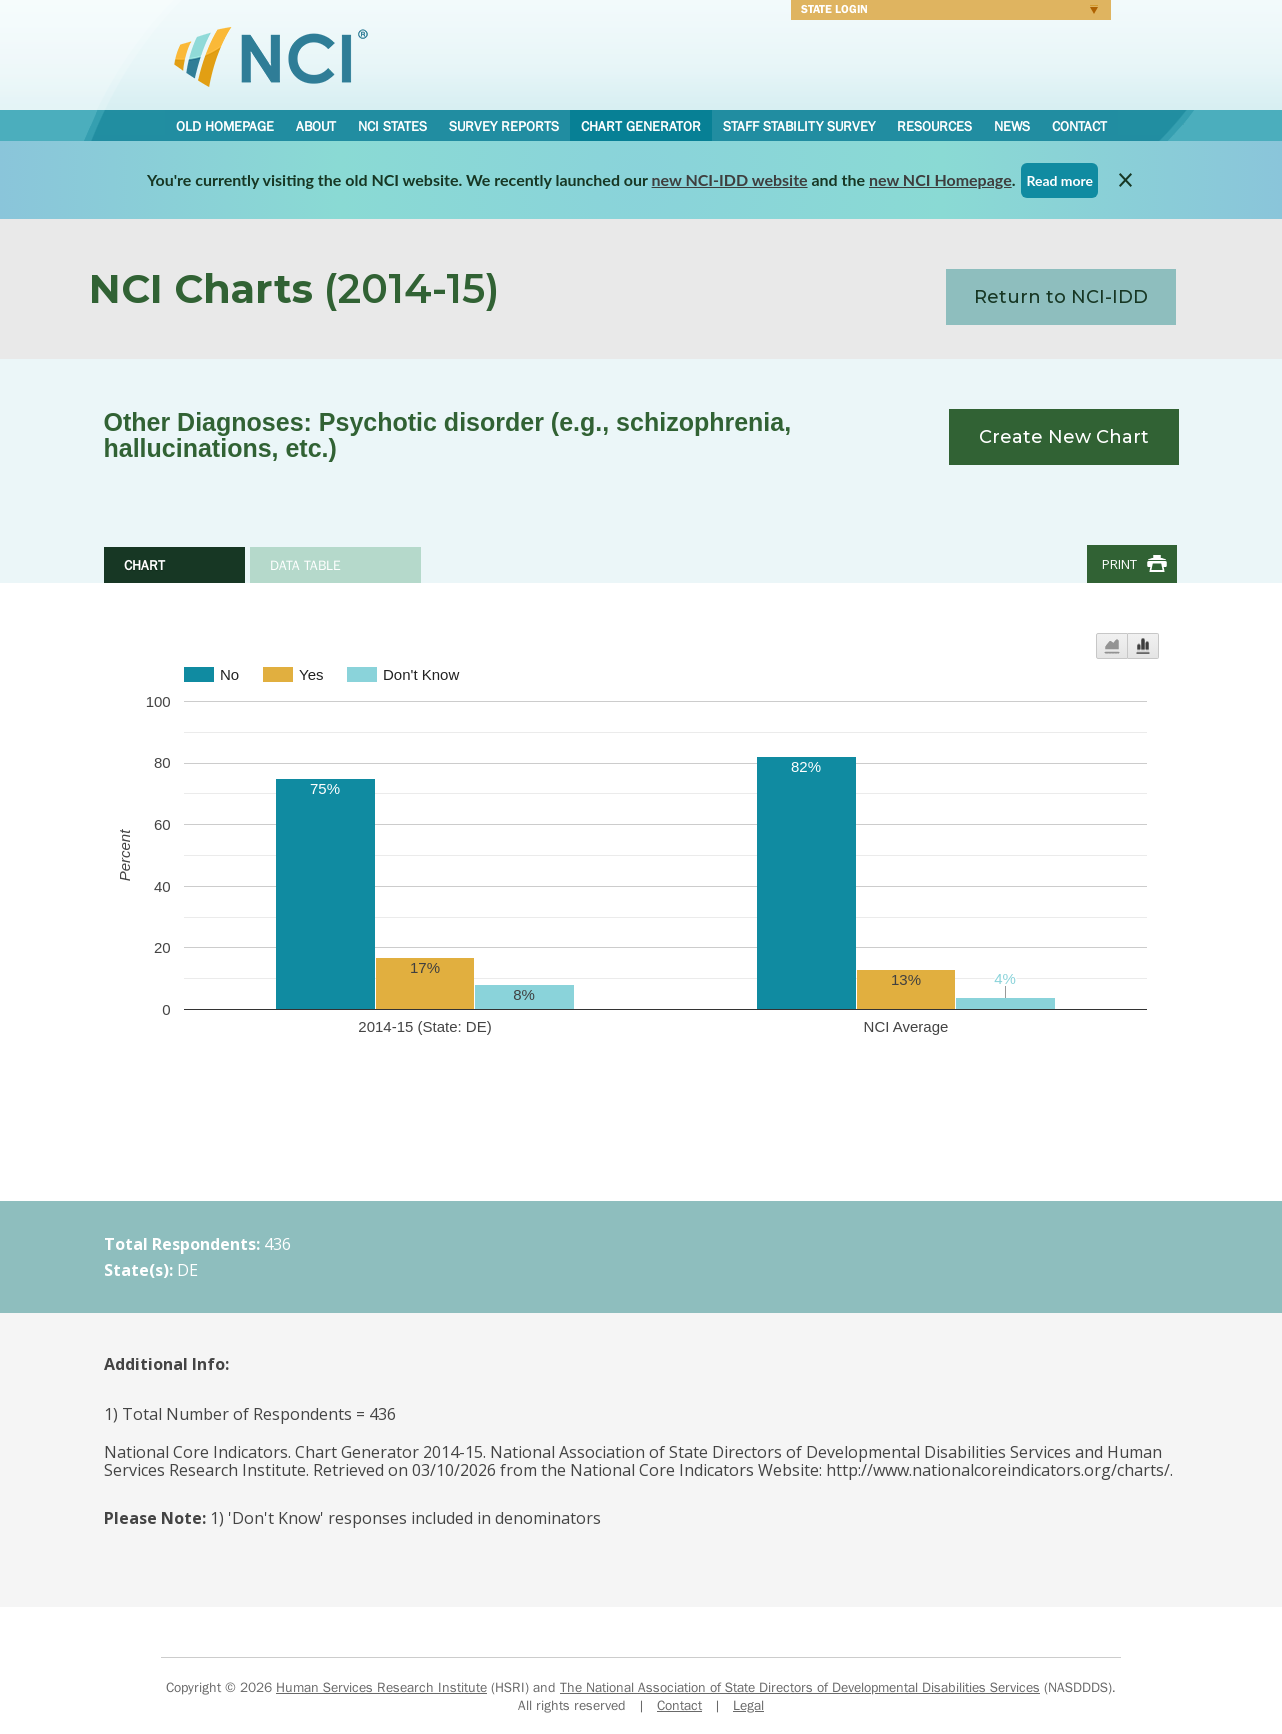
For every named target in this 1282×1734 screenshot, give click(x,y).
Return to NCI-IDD (1061, 297)
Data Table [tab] (305, 565)
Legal (748, 1705)
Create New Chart (1064, 437)
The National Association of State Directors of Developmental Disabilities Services (800, 1687)
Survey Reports (504, 126)
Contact (1079, 126)
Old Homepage (225, 126)
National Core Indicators (271, 56)
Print (1119, 564)
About (316, 126)
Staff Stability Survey (799, 126)
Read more (1059, 180)
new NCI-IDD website (730, 179)
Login (944, 12)
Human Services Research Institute (381, 1687)
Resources (934, 126)
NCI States (392, 126)
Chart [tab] (144, 565)
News (1012, 126)
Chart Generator (641, 126)
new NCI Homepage (940, 179)
